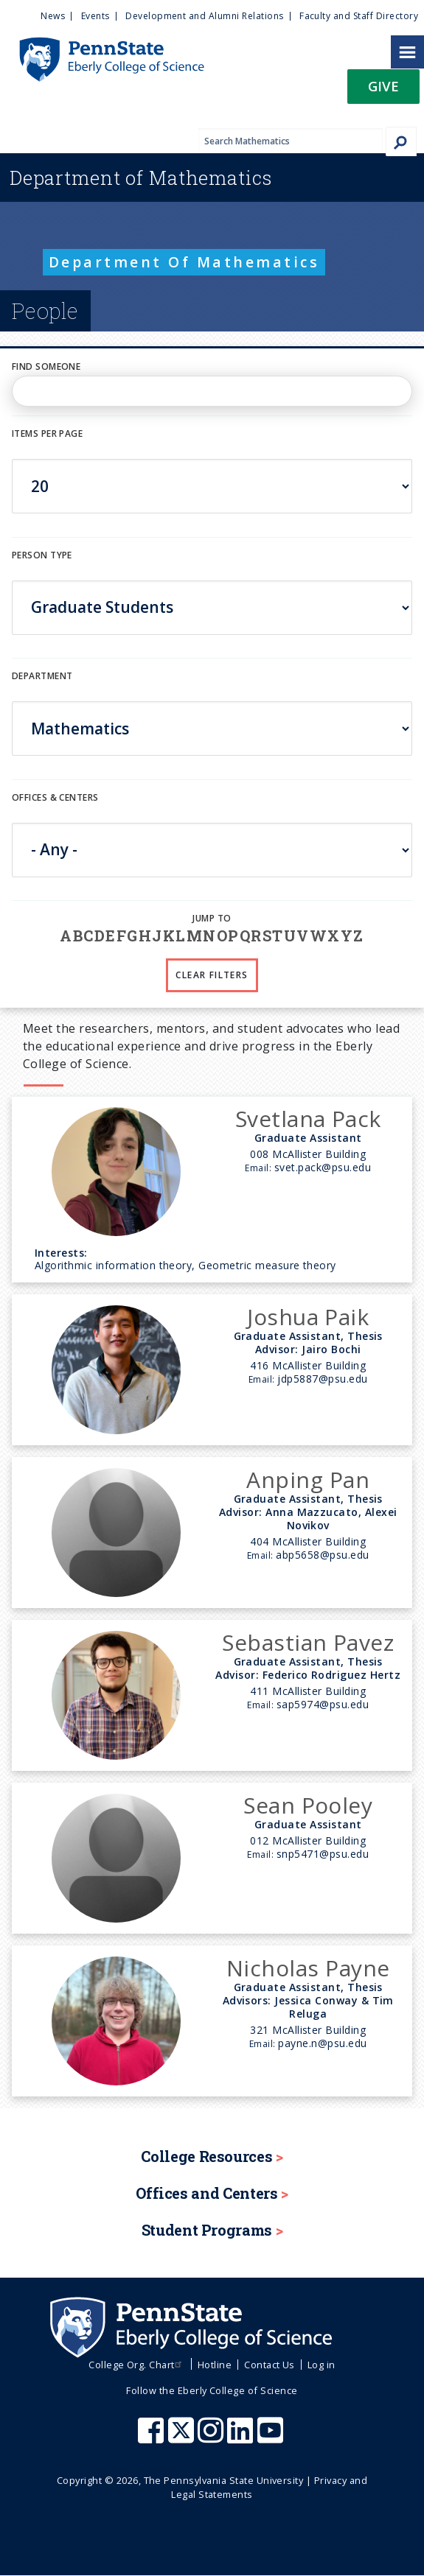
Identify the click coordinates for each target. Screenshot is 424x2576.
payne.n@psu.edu (322, 2043)
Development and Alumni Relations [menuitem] (204, 16)
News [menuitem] (53, 16)
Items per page (47, 433)
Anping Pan (307, 1479)
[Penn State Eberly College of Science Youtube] (271, 2437)
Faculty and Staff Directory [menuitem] (358, 16)
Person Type (42, 555)
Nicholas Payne (308, 1968)
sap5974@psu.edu (323, 1704)
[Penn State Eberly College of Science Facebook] (152, 2437)
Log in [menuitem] (321, 2364)
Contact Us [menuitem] (269, 2364)
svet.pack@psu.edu (322, 1167)
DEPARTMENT (42, 676)
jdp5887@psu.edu (322, 1379)
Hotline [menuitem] (215, 2364)
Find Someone (46, 366)
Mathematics (141, 177)
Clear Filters (211, 975)
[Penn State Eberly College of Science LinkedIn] (242, 2437)
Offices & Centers (55, 797)
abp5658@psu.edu (322, 1555)
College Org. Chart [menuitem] (136, 2364)
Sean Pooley (307, 1805)
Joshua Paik (308, 1317)
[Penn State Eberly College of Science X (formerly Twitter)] (183, 2437)
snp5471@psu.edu (323, 1854)
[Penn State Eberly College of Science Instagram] (212, 2437)
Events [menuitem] (95, 16)
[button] (383, 91)
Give (383, 86)
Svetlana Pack (308, 1118)
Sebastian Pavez (308, 1642)
